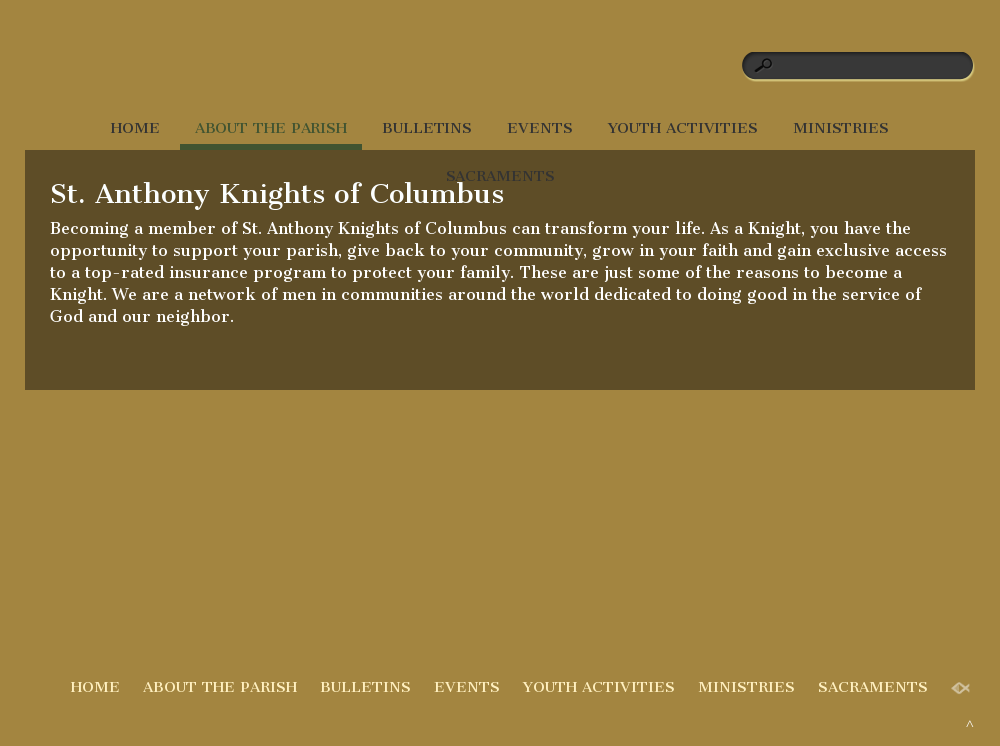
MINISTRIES (841, 128)
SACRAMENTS (500, 176)
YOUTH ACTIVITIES (683, 128)
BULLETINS (427, 128)
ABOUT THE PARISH (271, 128)
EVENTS (539, 128)
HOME (135, 128)
